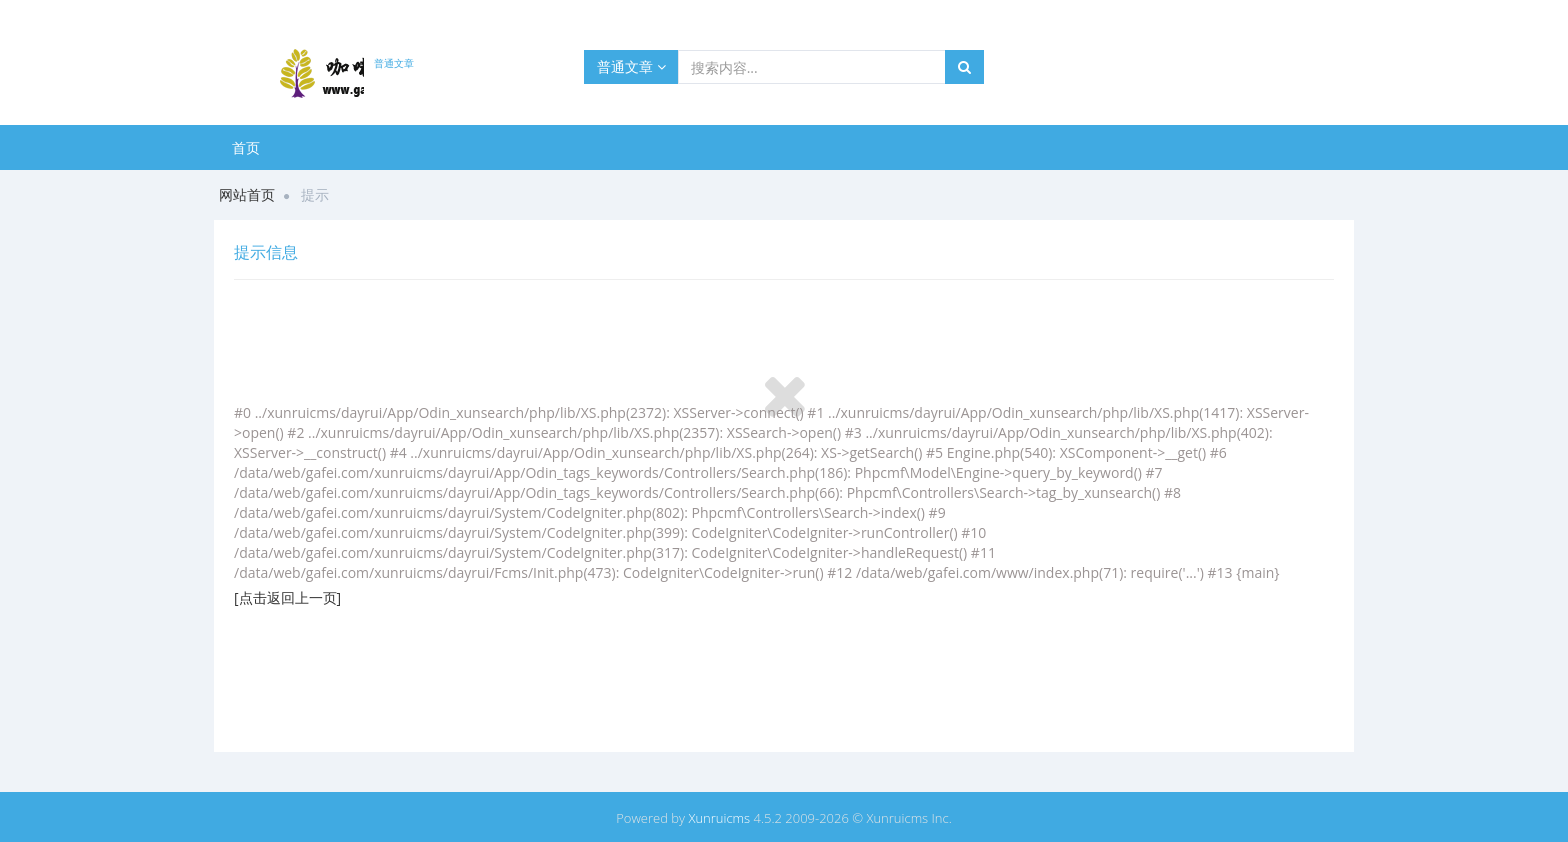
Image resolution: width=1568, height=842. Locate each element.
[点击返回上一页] (287, 597)
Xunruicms (719, 818)
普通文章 (631, 66)
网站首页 (247, 194)
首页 (246, 147)
